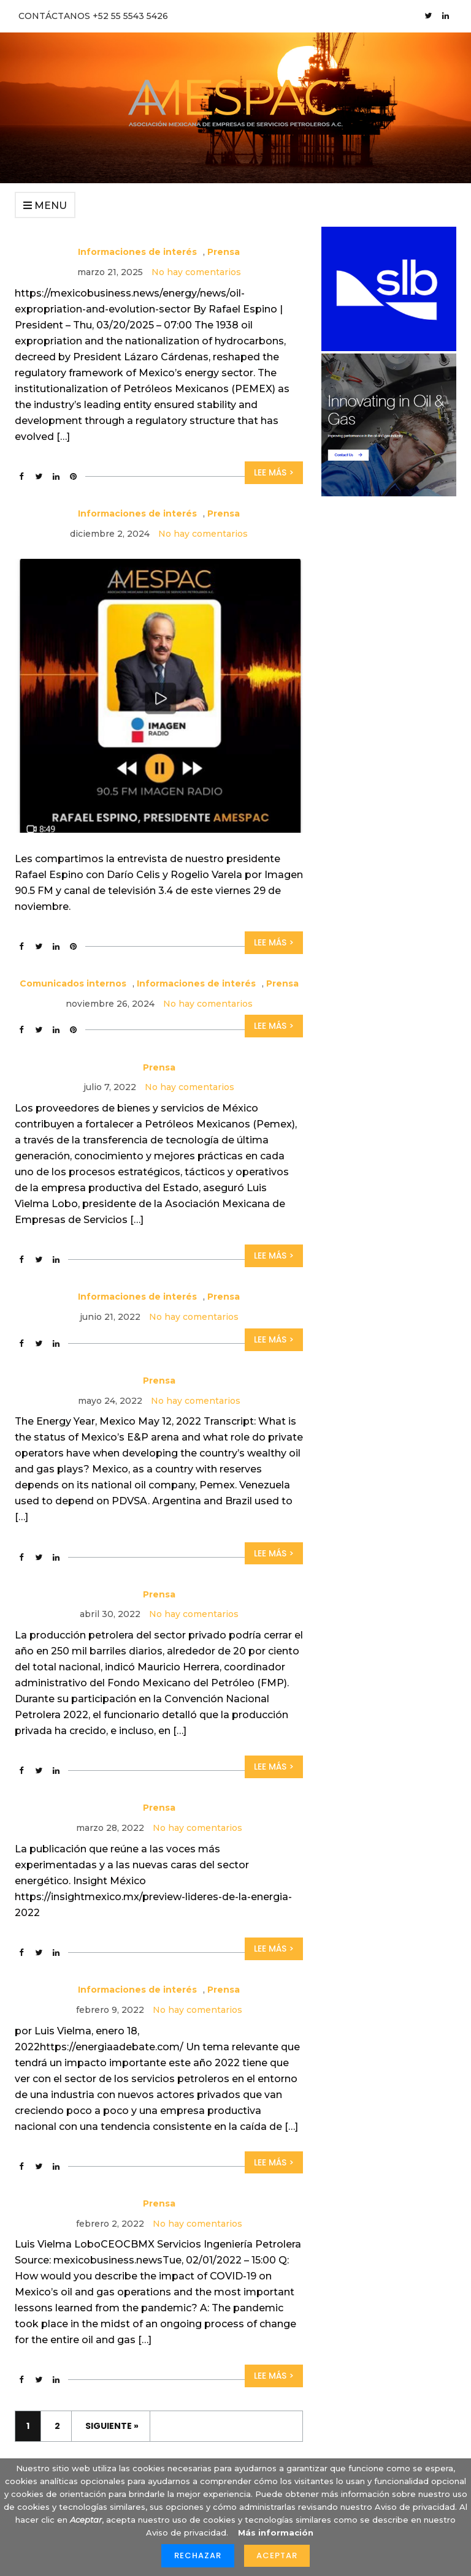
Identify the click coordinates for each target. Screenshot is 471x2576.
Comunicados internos (73, 983)
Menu (45, 206)
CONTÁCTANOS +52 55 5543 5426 (93, 15)
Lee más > (274, 472)
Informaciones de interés (137, 251)
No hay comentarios (196, 272)
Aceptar (276, 2555)
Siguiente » (112, 2426)
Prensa (223, 251)
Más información (275, 2532)
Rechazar (197, 2555)
